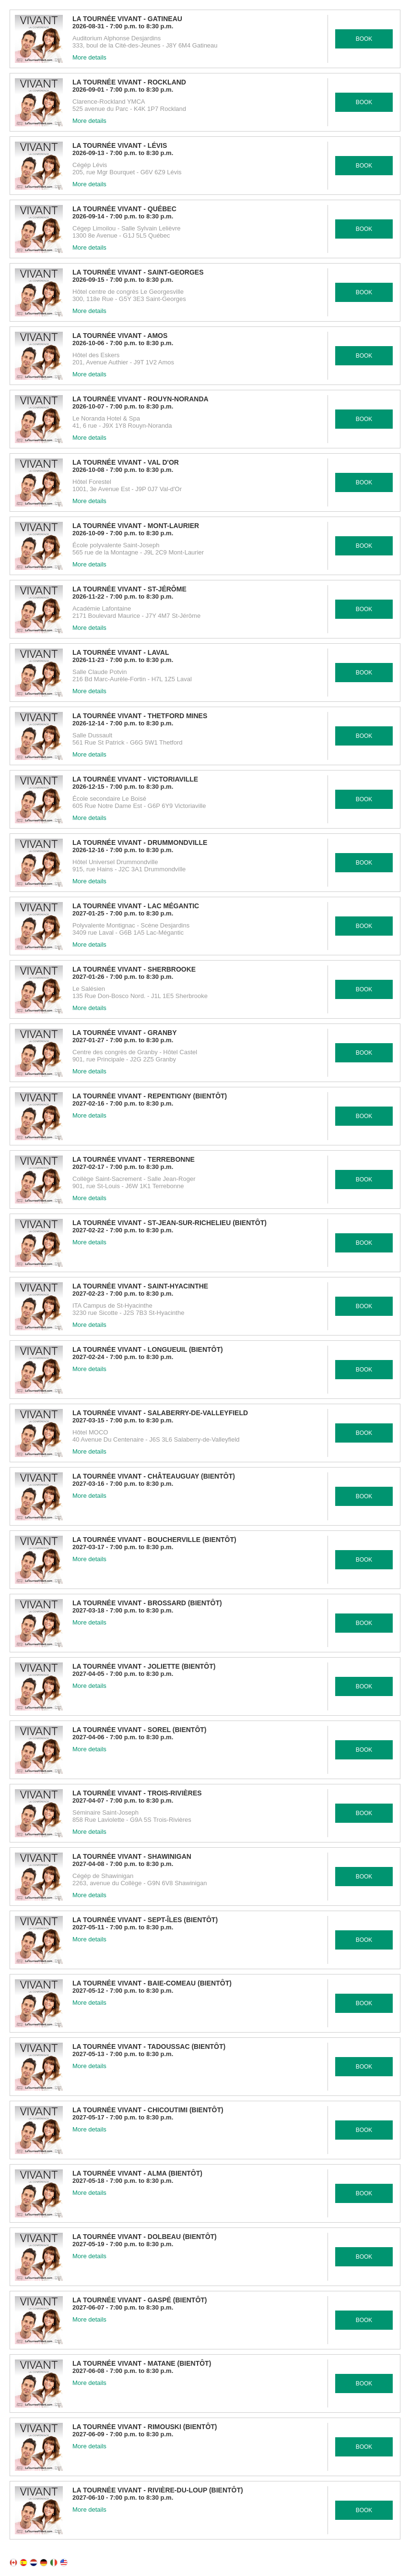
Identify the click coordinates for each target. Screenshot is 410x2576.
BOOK (364, 39)
